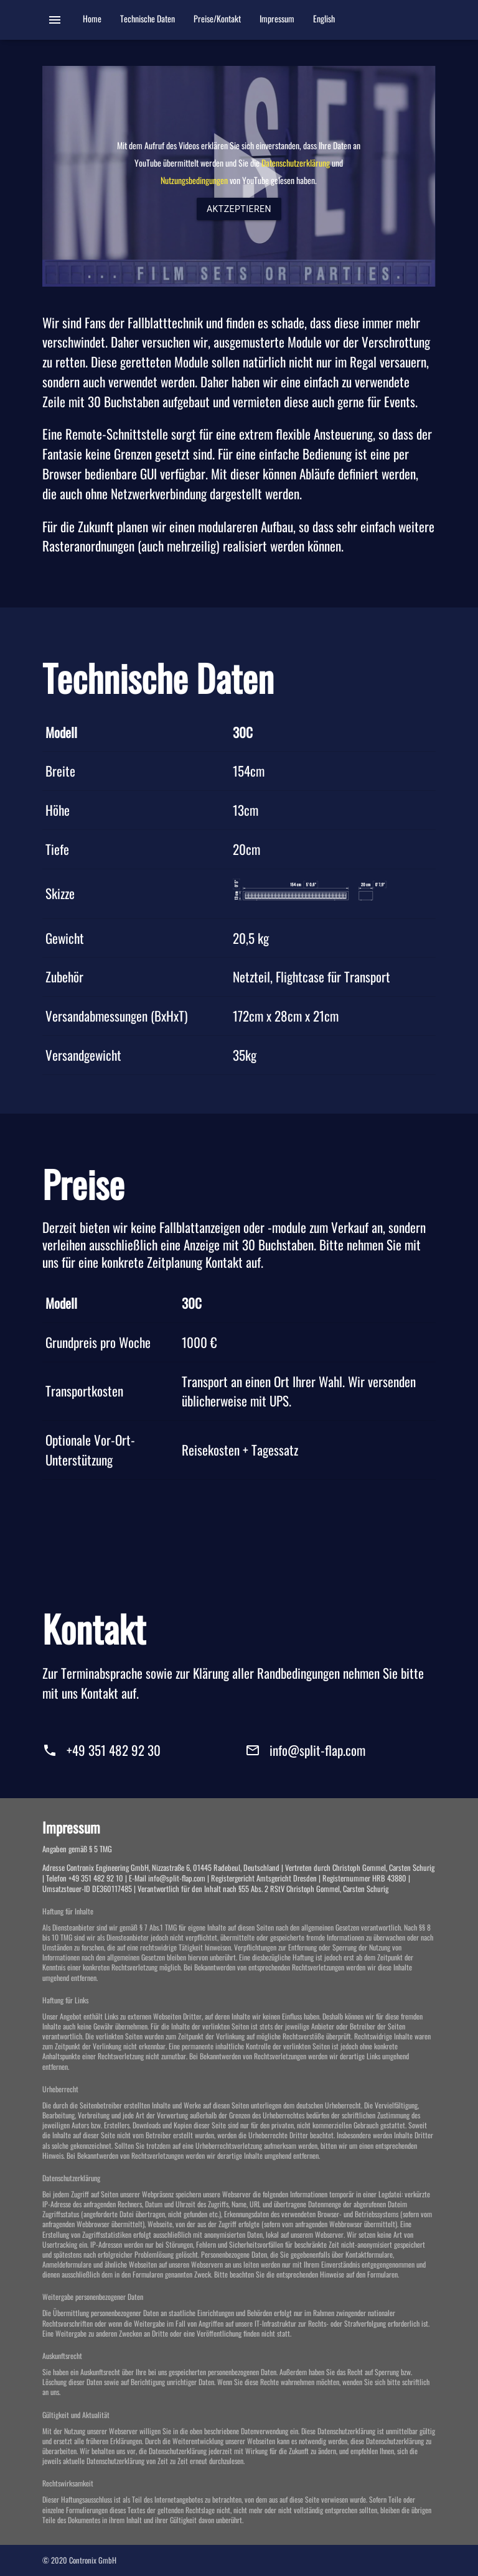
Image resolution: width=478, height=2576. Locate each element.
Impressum (277, 19)
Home (92, 19)
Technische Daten (147, 19)
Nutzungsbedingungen (194, 180)
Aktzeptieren (239, 209)
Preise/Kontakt (217, 19)
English (324, 19)
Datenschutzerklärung (296, 162)
